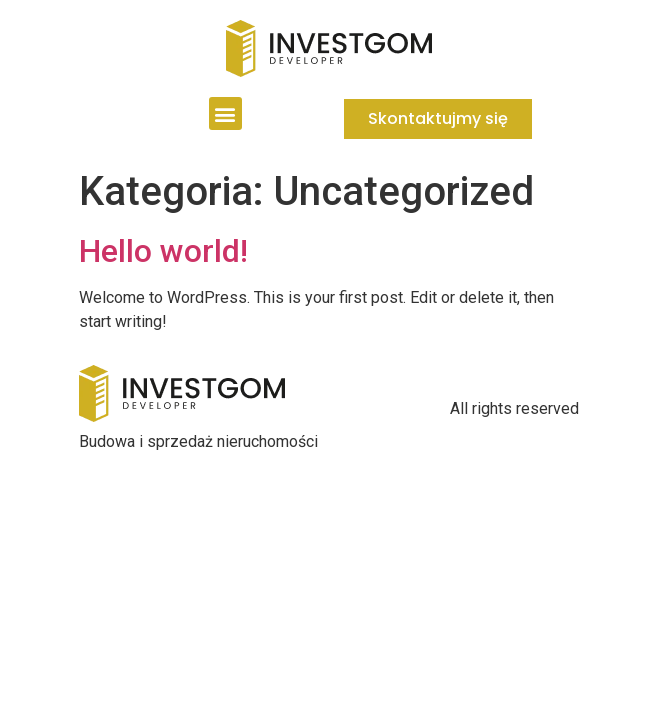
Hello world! (163, 251)
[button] (225, 113)
